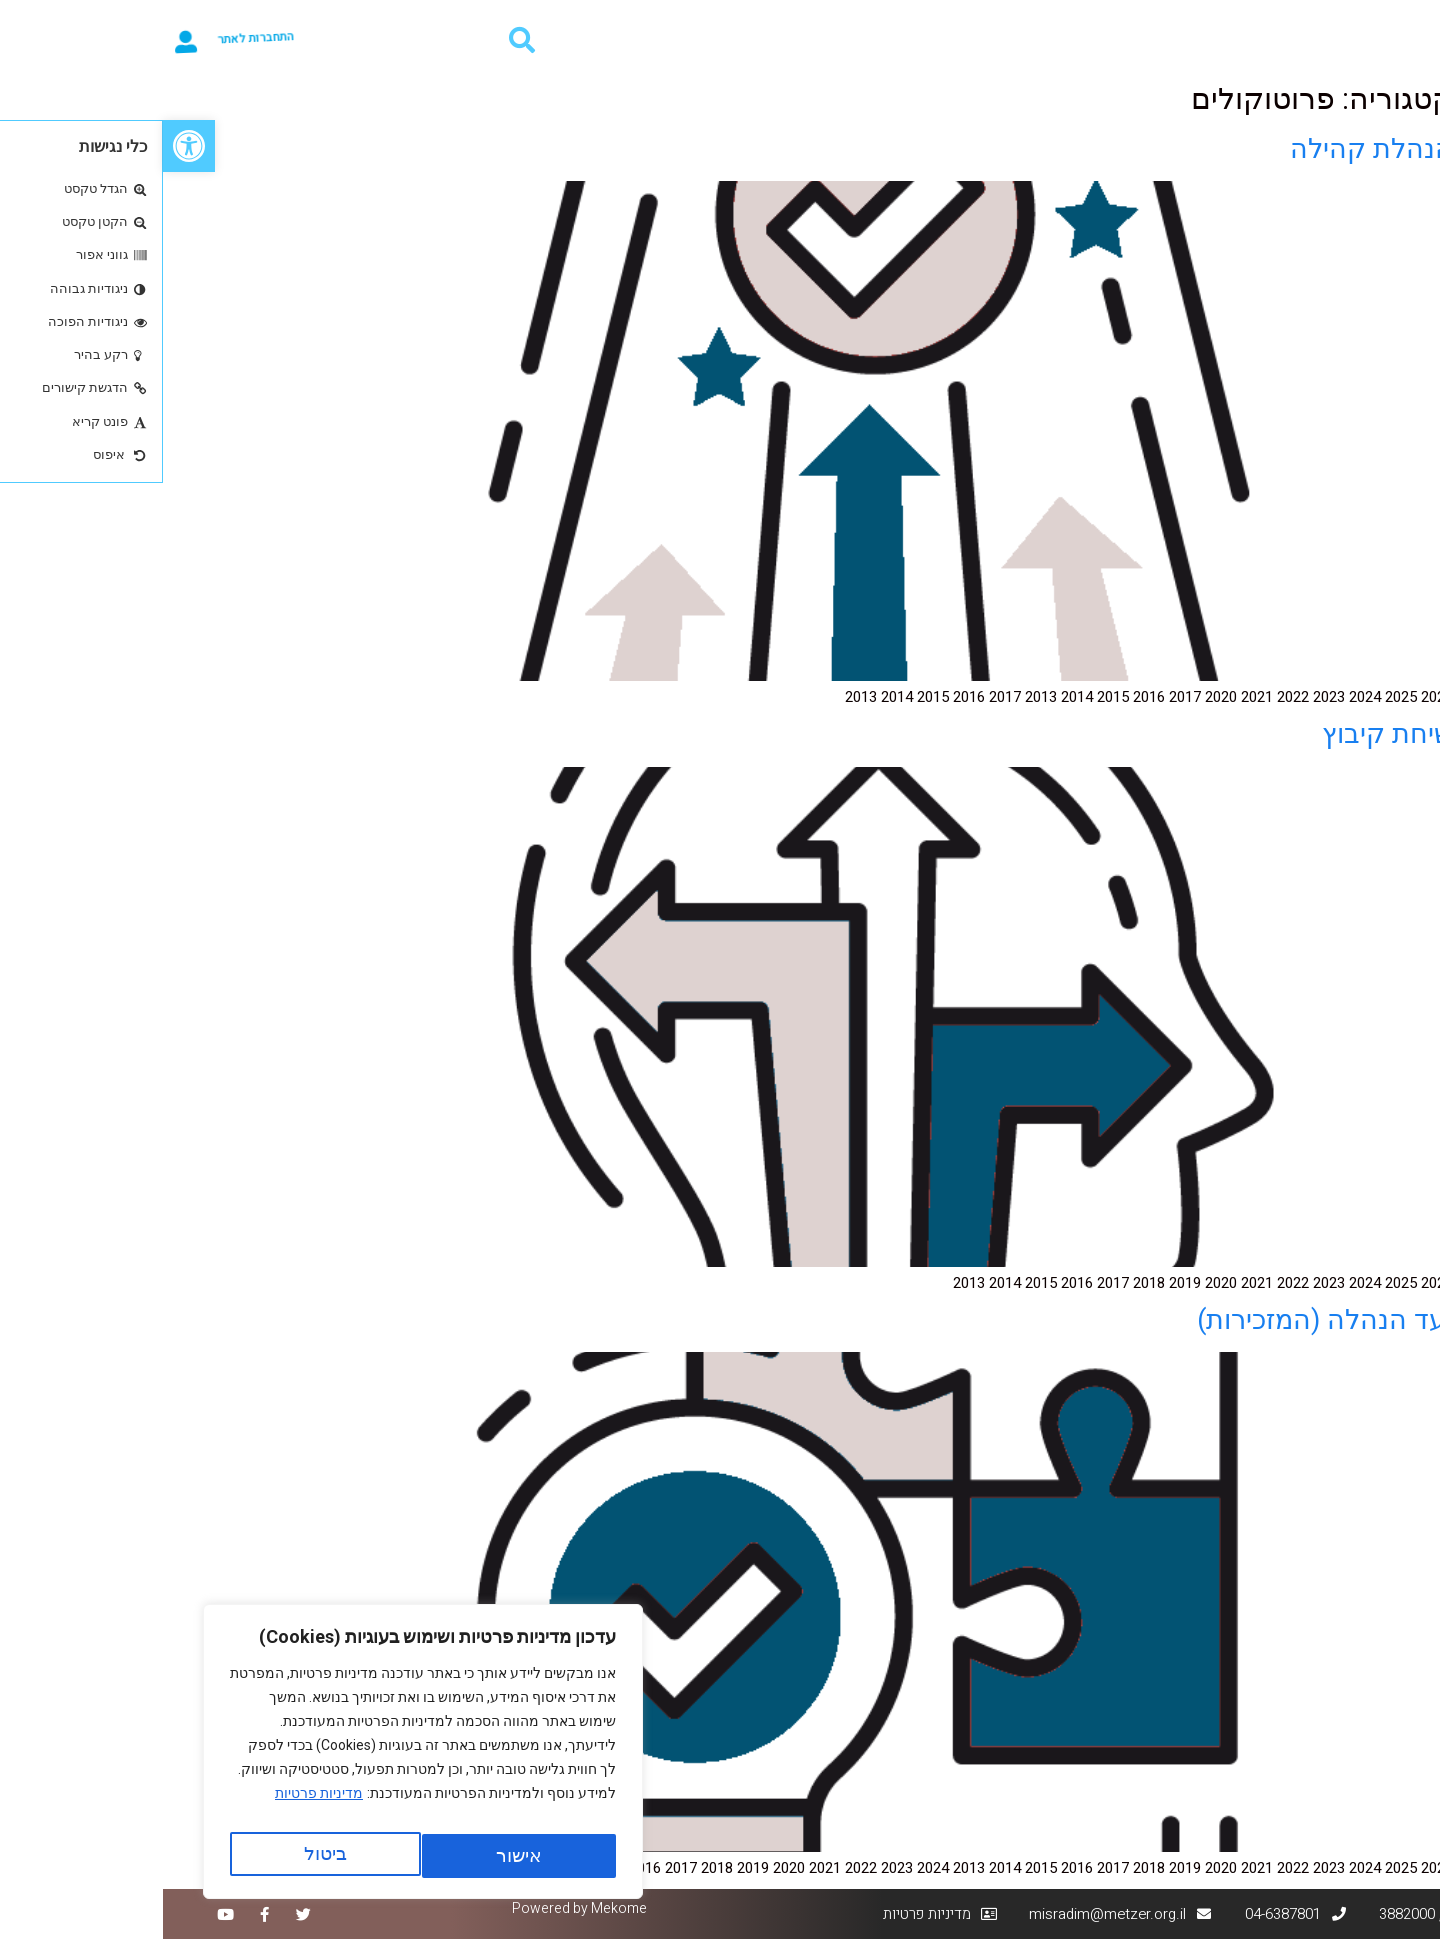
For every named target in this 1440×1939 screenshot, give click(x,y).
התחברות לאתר (111, 39)
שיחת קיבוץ (1224, 734)
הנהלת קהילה (1208, 149)
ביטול (351, 1855)
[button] (26, 146)
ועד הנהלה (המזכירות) (1162, 1320)
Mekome (456, 1908)
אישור (162, 1855)
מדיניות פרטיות (156, 1806)
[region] (260, 1758)
